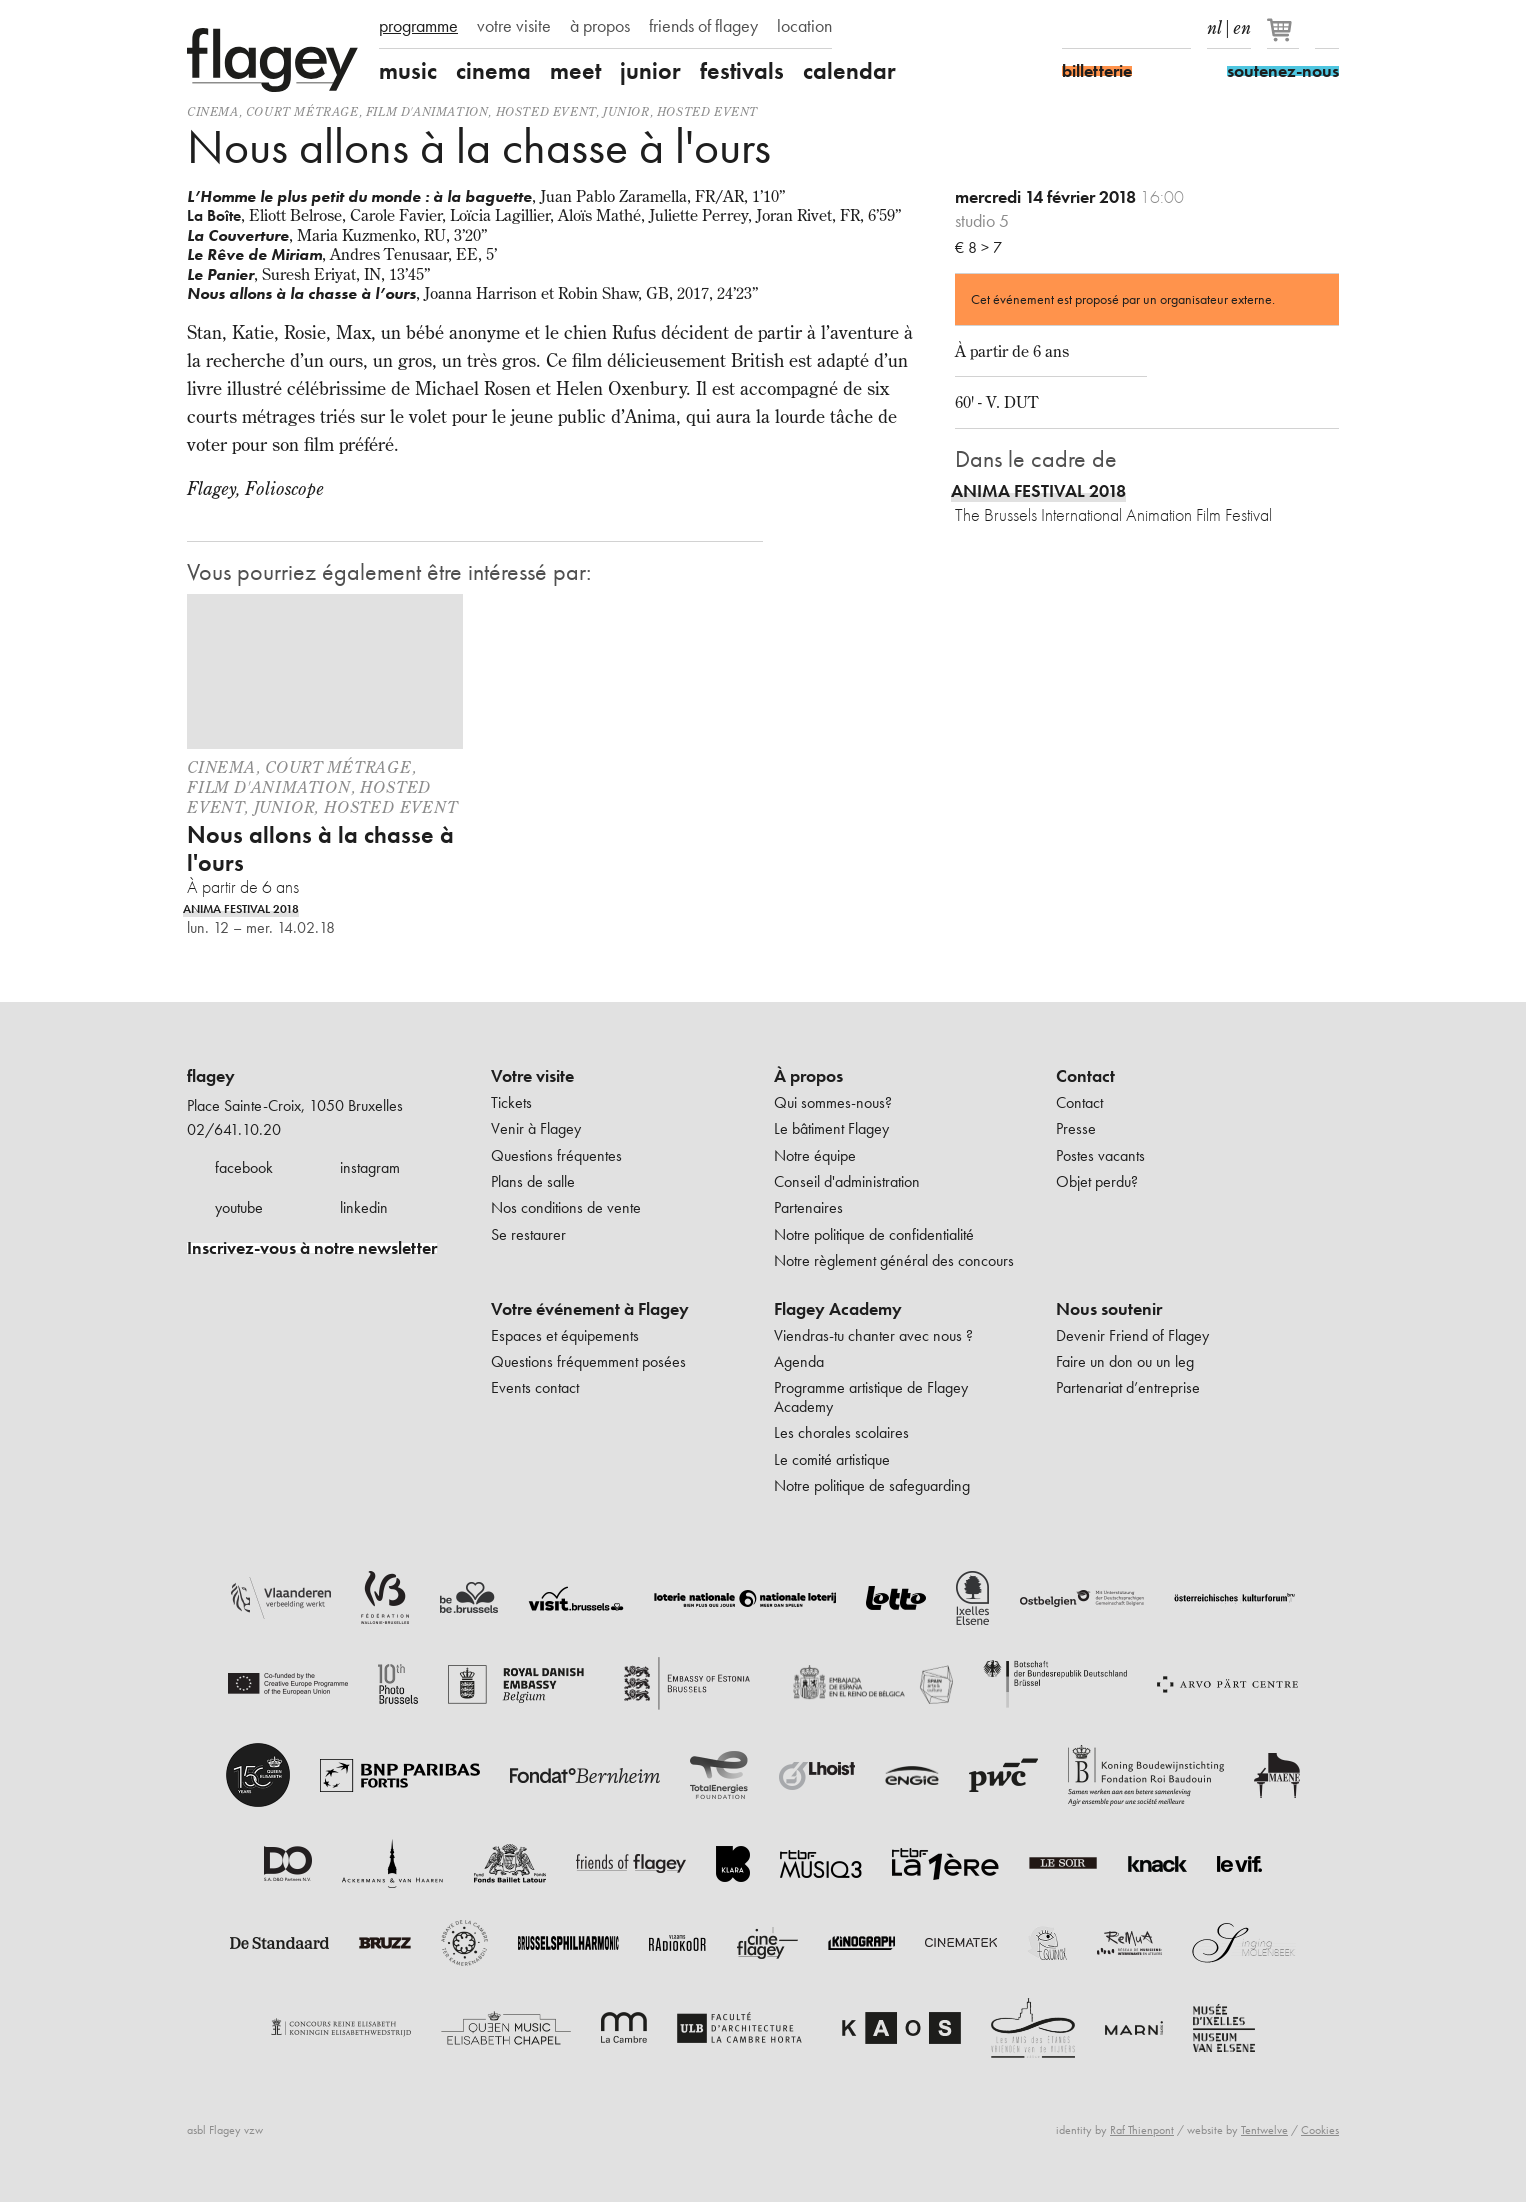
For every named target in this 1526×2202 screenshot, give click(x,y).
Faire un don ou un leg (1125, 1361)
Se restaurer (528, 1234)
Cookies (1320, 2130)
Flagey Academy (838, 1309)
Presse (1076, 1128)
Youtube (1144, 28)
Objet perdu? (1097, 1181)
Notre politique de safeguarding (872, 1485)
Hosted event (546, 111)
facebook (244, 1167)
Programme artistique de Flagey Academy (871, 1396)
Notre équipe (815, 1155)
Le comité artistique (832, 1459)
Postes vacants (1100, 1155)
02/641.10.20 (234, 1129)
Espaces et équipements (565, 1335)
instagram (370, 1167)
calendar (849, 71)
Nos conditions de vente (566, 1207)
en (1242, 24)
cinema (493, 71)
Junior (626, 111)
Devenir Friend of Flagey (1132, 1335)
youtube (239, 1207)
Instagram (1109, 28)
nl (1214, 24)
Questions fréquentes (556, 1155)
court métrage (302, 111)
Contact (1085, 1076)
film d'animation (427, 111)
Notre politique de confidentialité (874, 1234)
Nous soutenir (1109, 1309)
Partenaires (808, 1207)
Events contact (535, 1387)
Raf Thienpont (1142, 2130)
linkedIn (1179, 28)
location (804, 26)
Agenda (799, 1361)
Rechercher (1327, 28)
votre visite (514, 26)
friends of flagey (703, 26)
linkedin (364, 1207)
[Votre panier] (1284, 38)
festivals (742, 71)
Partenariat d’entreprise (1128, 1387)
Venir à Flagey (536, 1128)
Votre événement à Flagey (590, 1309)
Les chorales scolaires (841, 1432)
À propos (808, 1076)
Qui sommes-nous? (833, 1102)
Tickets (511, 1102)
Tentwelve (1264, 2130)
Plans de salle (533, 1181)
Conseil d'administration (847, 1181)
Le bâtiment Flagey (831, 1128)
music (408, 71)
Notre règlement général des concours (894, 1260)
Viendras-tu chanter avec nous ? (873, 1335)
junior (650, 71)
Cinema (213, 111)
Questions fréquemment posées (588, 1361)
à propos (600, 26)
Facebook (1074, 28)
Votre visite (532, 1076)
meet (575, 71)
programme (418, 26)
